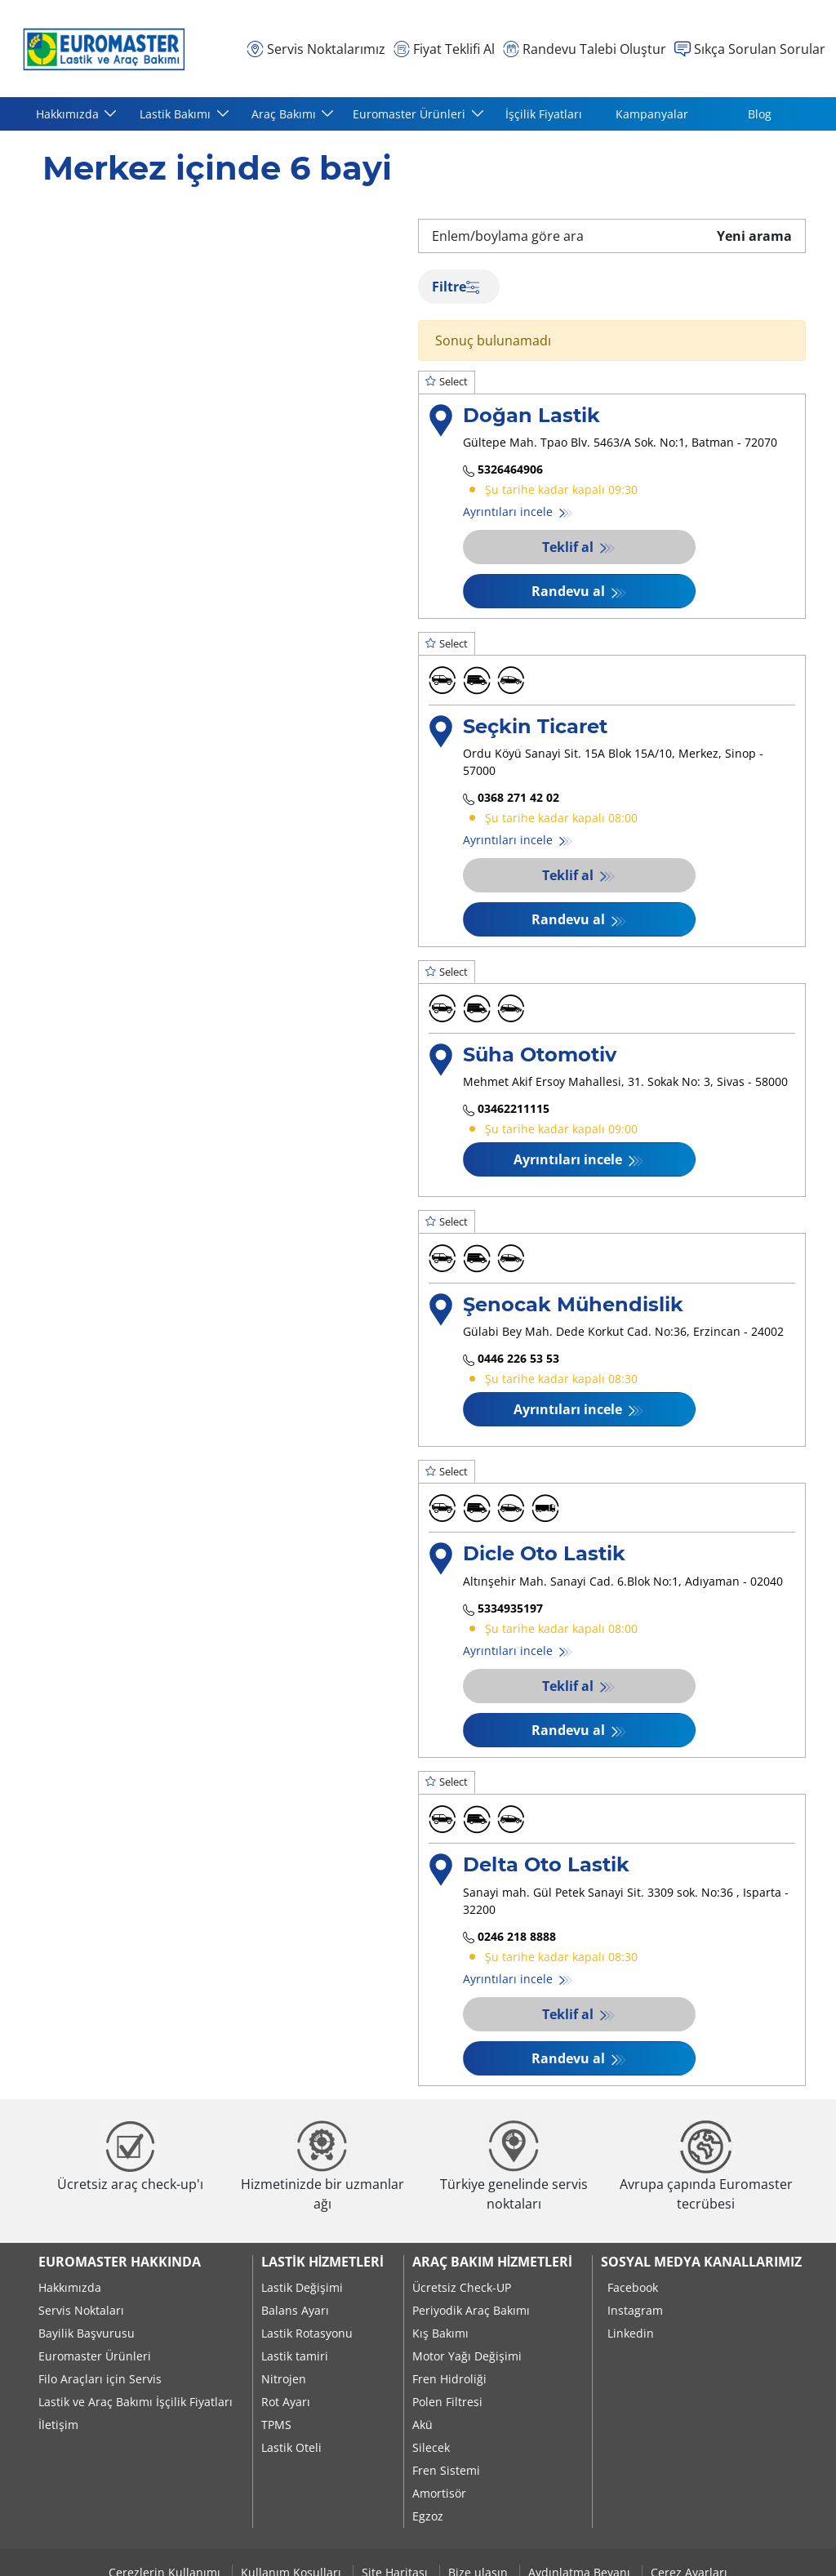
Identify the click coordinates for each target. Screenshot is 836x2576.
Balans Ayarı (295, 2310)
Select (446, 381)
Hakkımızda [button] (69, 114)
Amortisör (439, 2493)
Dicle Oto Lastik (544, 1553)
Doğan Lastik (531, 415)
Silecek (431, 2447)
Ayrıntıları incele (509, 511)
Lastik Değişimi (302, 2287)
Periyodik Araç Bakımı (471, 2310)
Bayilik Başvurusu (86, 2333)
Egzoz (427, 2516)
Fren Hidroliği (449, 2379)
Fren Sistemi (446, 2470)
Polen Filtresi (447, 2401)
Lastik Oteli (291, 2447)
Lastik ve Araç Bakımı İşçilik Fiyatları (135, 2401)
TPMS (276, 2424)
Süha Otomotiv (539, 1054)
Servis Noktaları (81, 2310)
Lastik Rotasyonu (307, 2333)
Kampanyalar (652, 114)
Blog (760, 114)
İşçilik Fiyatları (543, 114)
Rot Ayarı (285, 2401)
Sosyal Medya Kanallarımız (701, 2261)
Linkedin (630, 2333)
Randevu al (569, 591)
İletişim (58, 2424)
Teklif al (569, 547)
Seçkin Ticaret (535, 726)
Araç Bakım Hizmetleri (492, 2261)
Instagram (635, 2310)
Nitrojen (283, 2379)
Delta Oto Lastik (546, 1864)
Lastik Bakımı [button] (177, 114)
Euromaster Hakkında (119, 2261)
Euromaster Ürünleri (94, 2356)
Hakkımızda (69, 2287)
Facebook (632, 2287)
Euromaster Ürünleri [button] (411, 114)
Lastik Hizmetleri (322, 2261)
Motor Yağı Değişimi (467, 2356)
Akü (422, 2424)
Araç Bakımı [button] (285, 114)
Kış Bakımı (440, 2333)
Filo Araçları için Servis (100, 2379)
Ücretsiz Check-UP (461, 2287)
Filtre (455, 287)
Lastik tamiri (294, 2356)
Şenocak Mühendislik (573, 1304)
